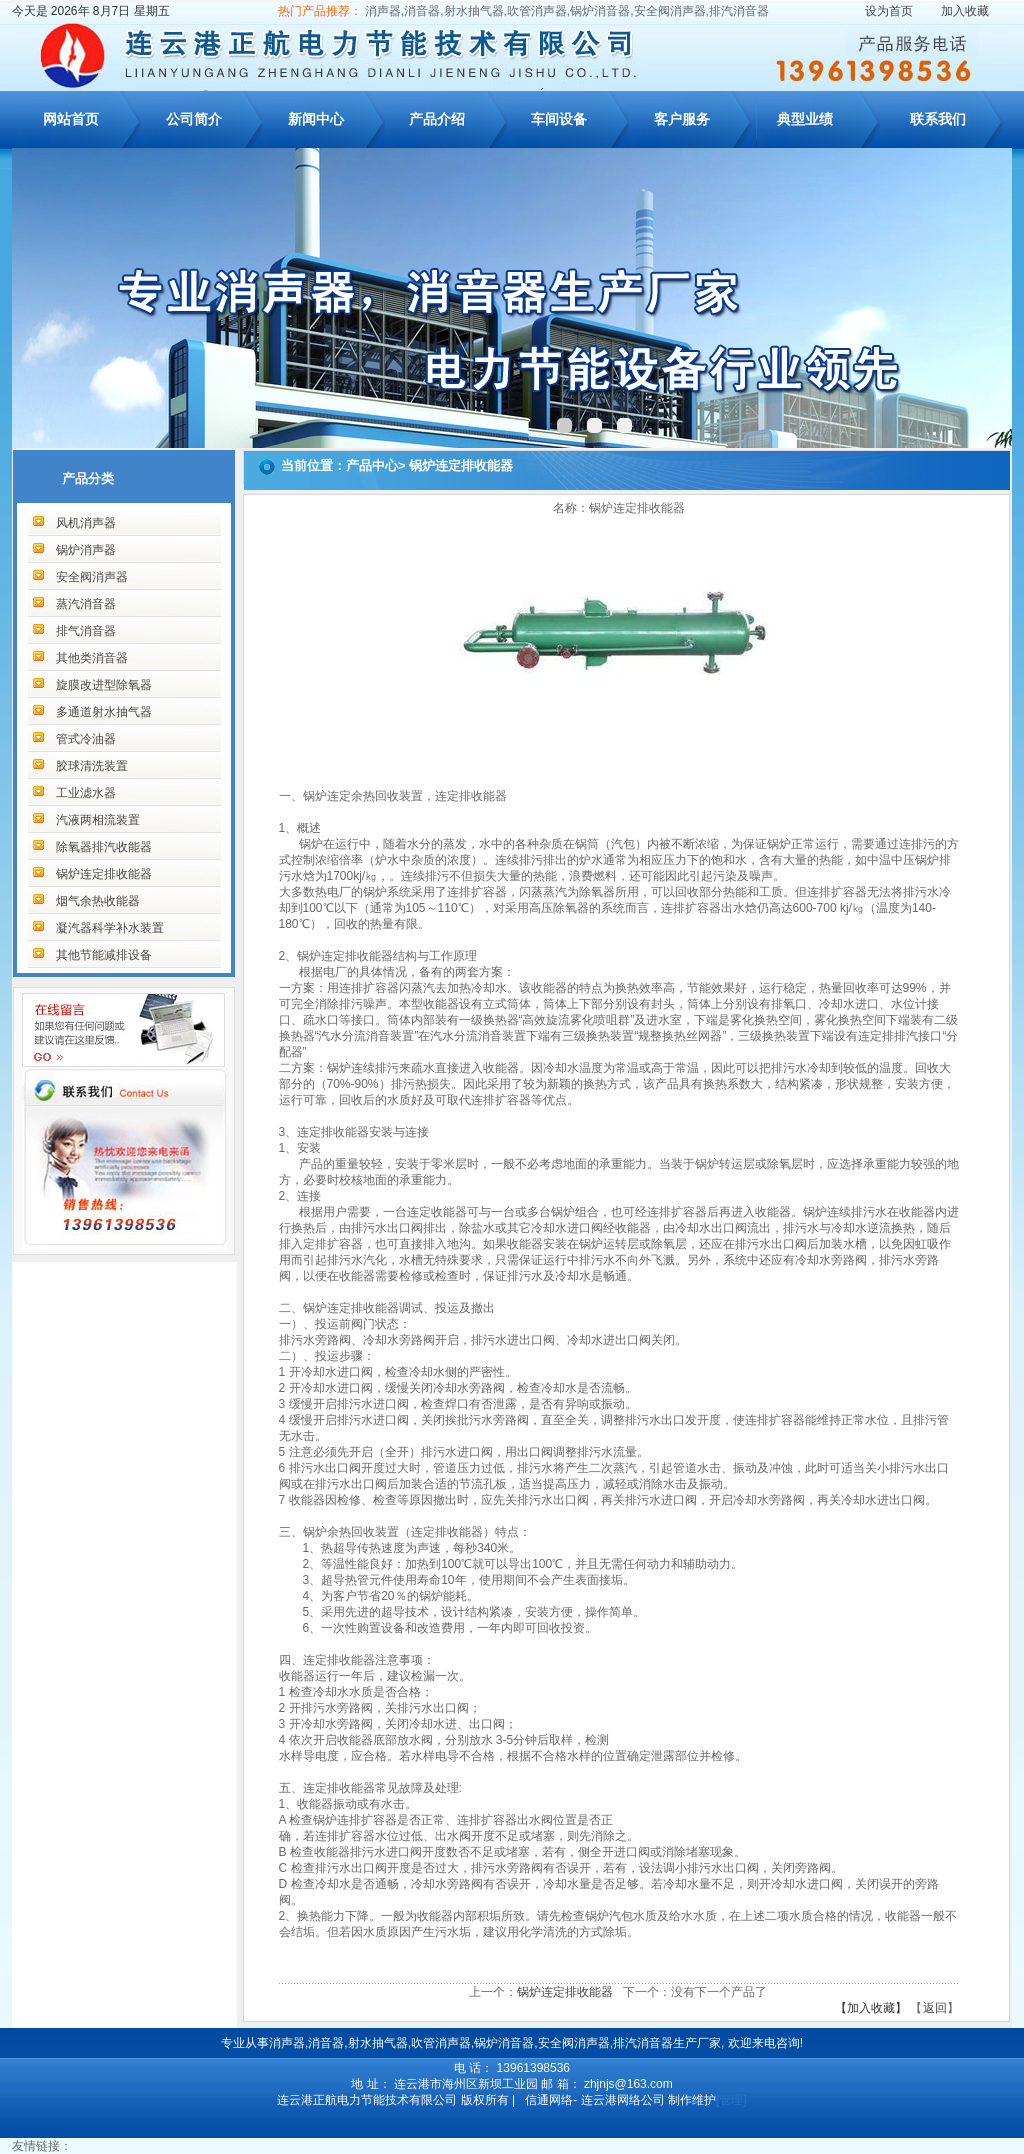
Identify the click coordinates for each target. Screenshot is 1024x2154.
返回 (935, 2008)
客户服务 (682, 119)
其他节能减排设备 (104, 955)
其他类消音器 (92, 658)
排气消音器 (86, 631)
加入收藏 (965, 11)
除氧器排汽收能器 (104, 847)
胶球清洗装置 (92, 766)
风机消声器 (86, 523)
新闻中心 (316, 119)
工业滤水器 (86, 793)
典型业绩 (805, 119)
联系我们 (938, 119)
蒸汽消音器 (86, 604)
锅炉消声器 (86, 550)
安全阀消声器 (92, 577)
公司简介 (194, 119)
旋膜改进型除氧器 (104, 685)
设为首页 (889, 11)
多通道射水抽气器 (104, 712)
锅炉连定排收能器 (104, 874)
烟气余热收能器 (98, 901)
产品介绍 (437, 119)
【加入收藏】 (871, 2008)
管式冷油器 (86, 739)
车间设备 (559, 119)
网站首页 (71, 119)
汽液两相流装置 (98, 820)
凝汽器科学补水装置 (110, 928)
